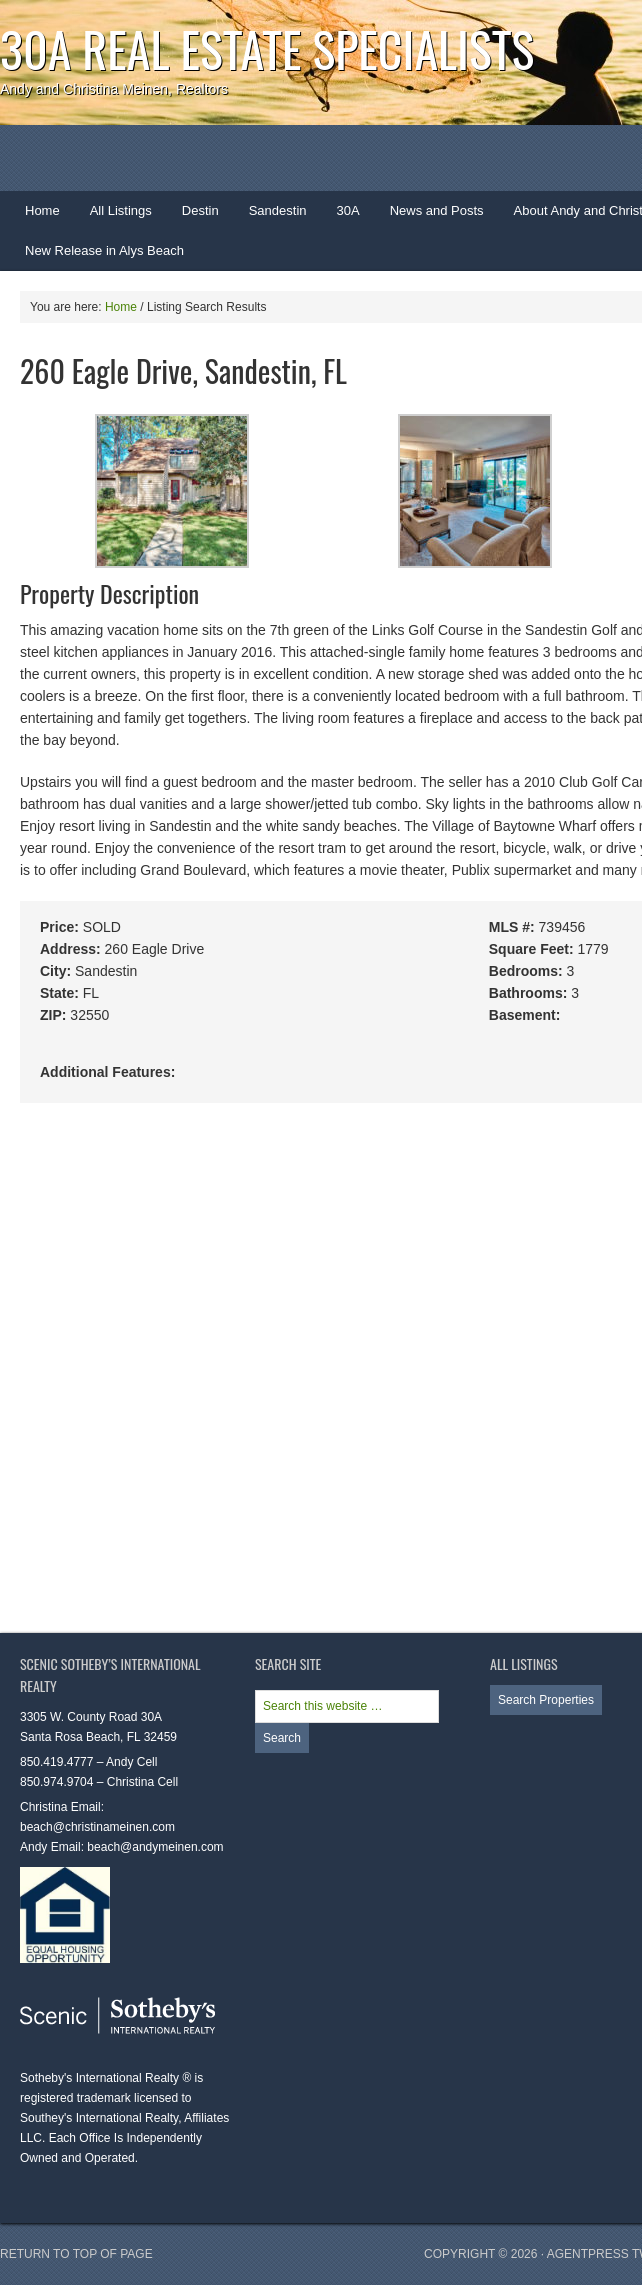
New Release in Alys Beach (104, 250)
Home (42, 210)
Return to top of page (76, 2254)
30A (341, 217)
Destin (193, 217)
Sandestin (278, 210)
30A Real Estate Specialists (267, 48)
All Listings (121, 210)
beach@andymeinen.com (155, 1847)
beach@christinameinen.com (97, 1827)
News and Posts (437, 210)
